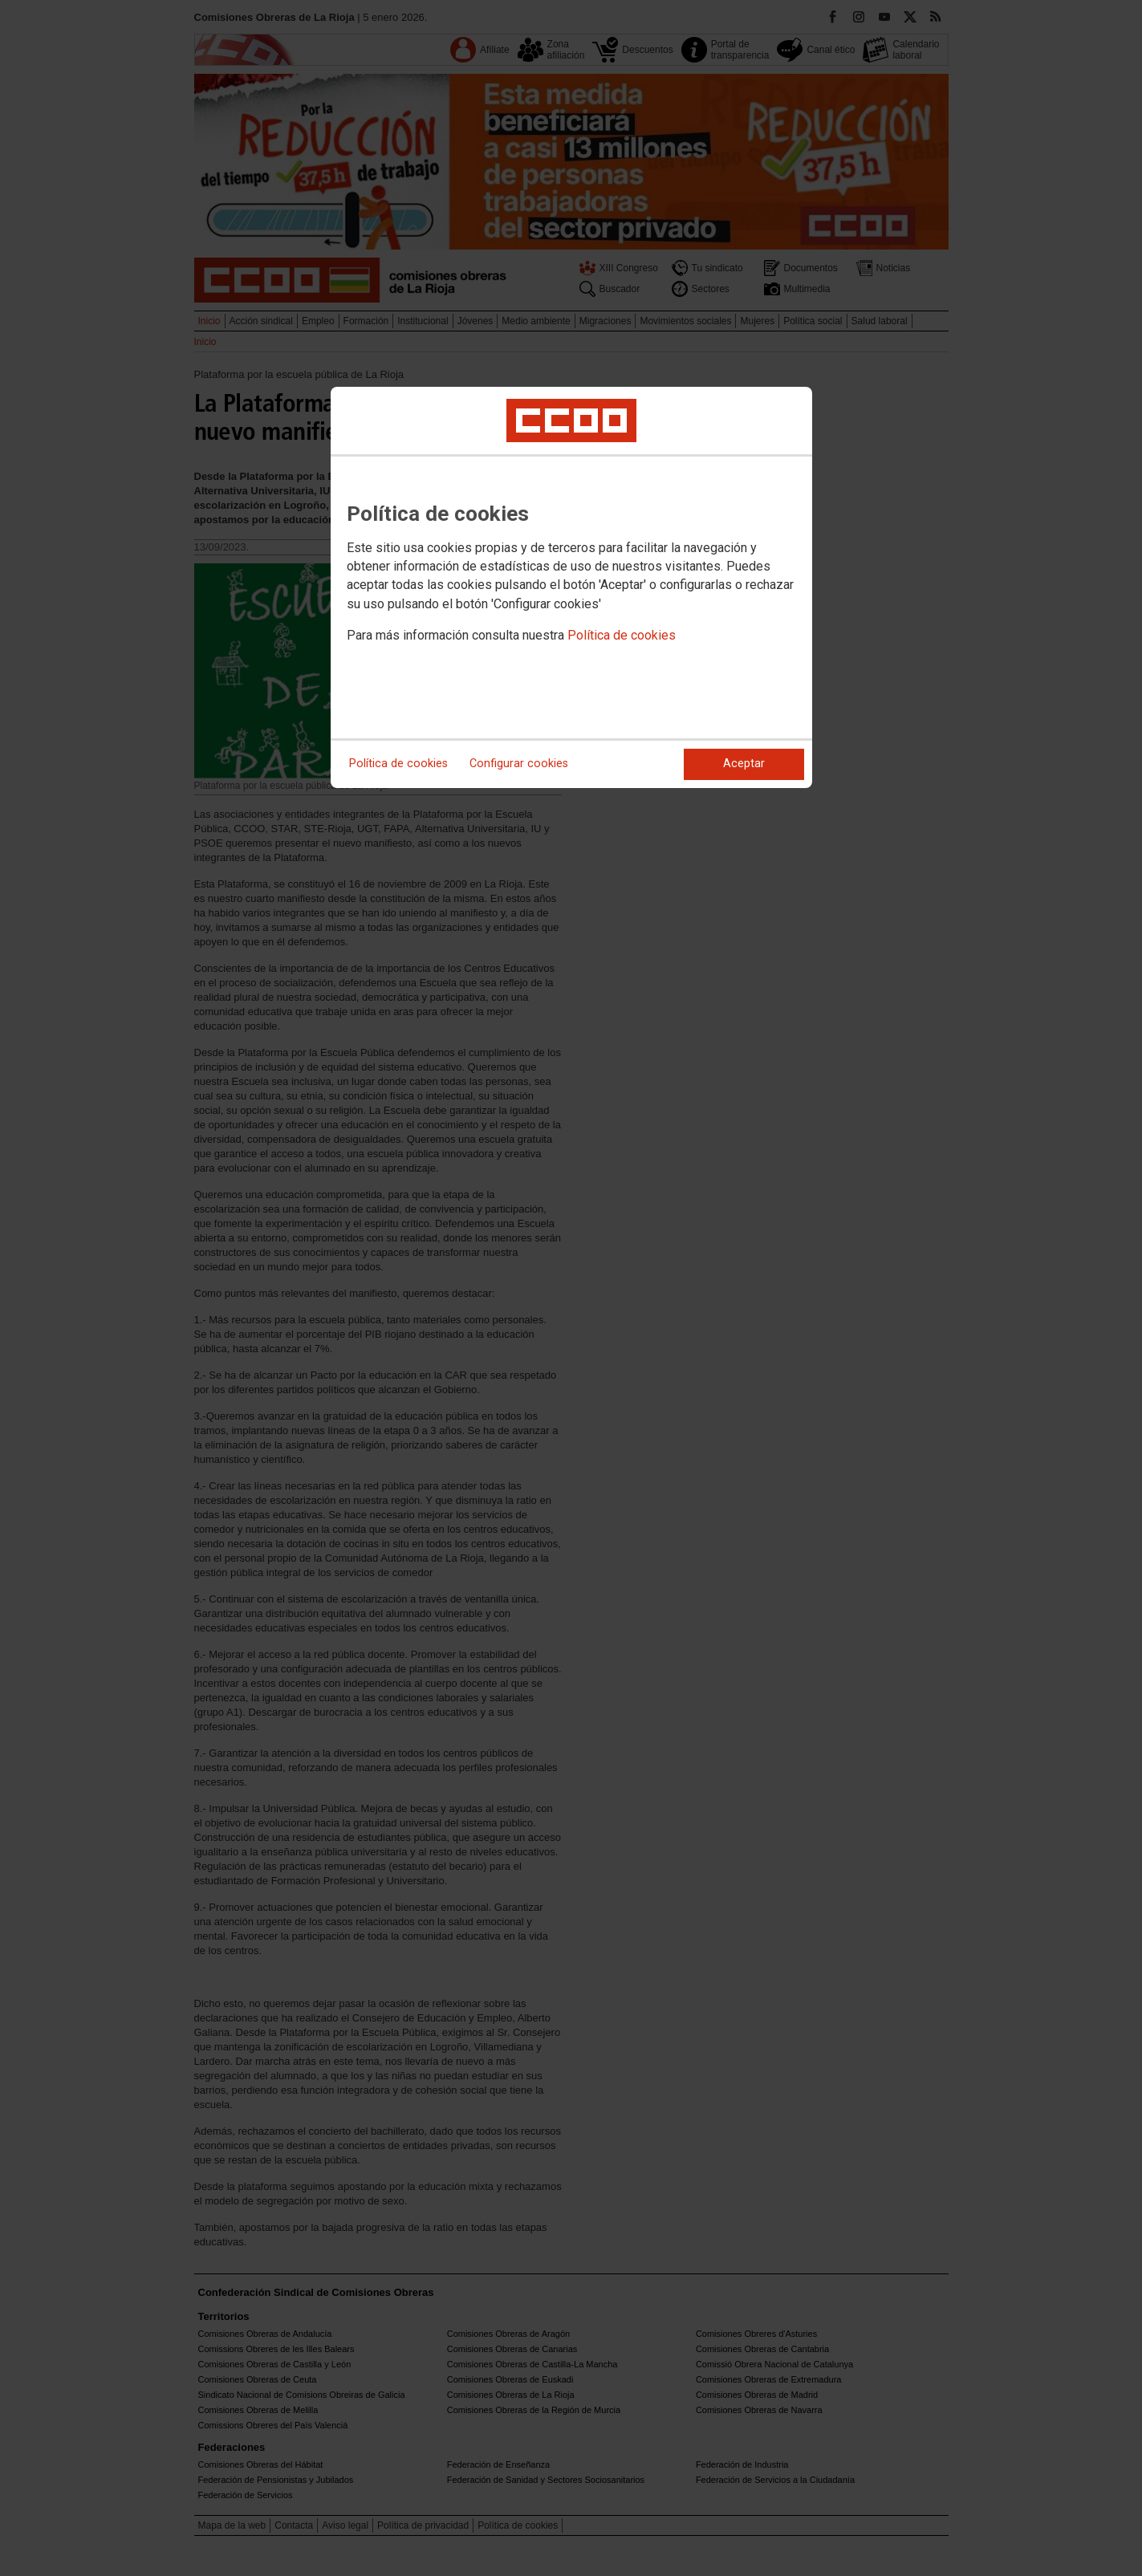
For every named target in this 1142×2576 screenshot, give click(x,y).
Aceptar (744, 763)
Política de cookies (621, 635)
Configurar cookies (518, 763)
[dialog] (571, 587)
